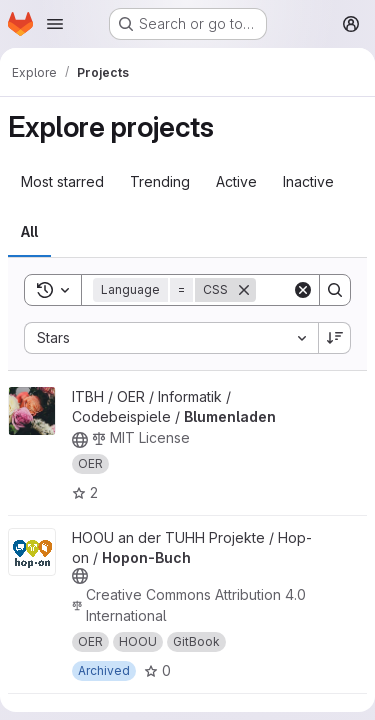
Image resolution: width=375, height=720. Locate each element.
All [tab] (29, 231)
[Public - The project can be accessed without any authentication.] (80, 440)
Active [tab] (236, 181)
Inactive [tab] (308, 181)
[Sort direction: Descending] (335, 338)
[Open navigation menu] (55, 24)
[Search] (335, 290)
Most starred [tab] (62, 181)
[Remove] (244, 290)
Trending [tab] (160, 181)
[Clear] (303, 290)
